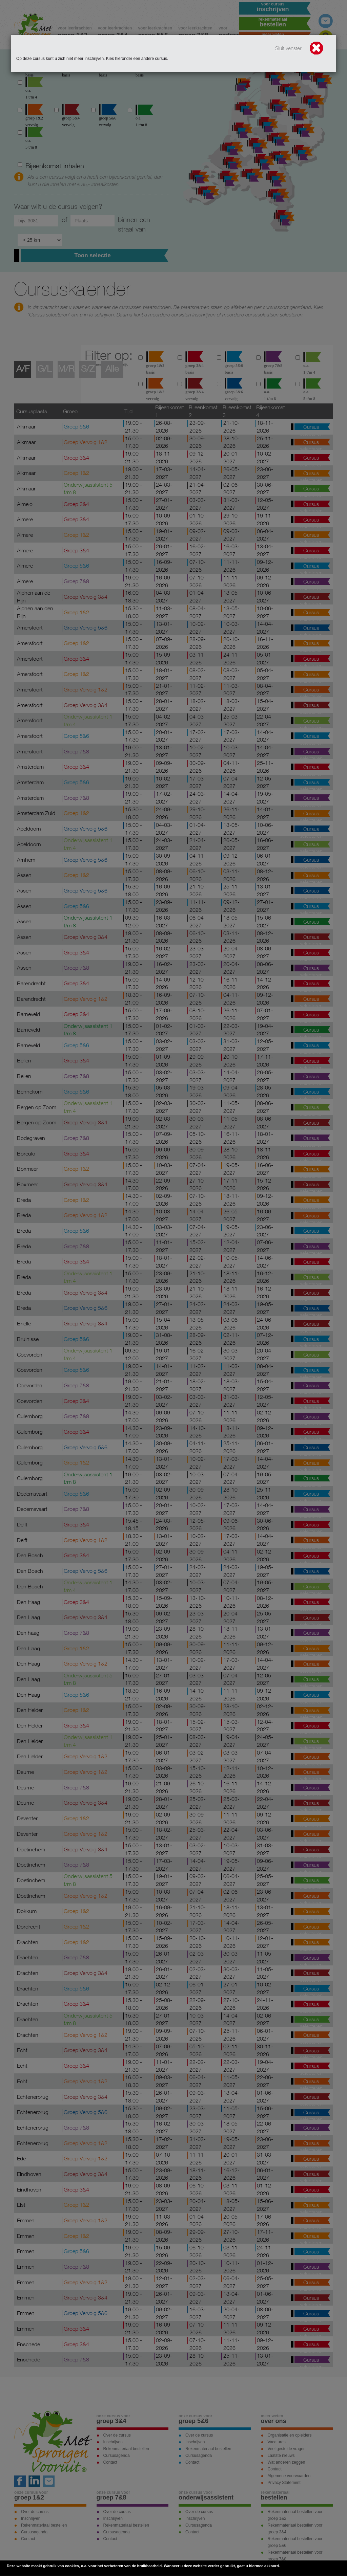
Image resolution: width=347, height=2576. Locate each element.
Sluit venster (299, 49)
